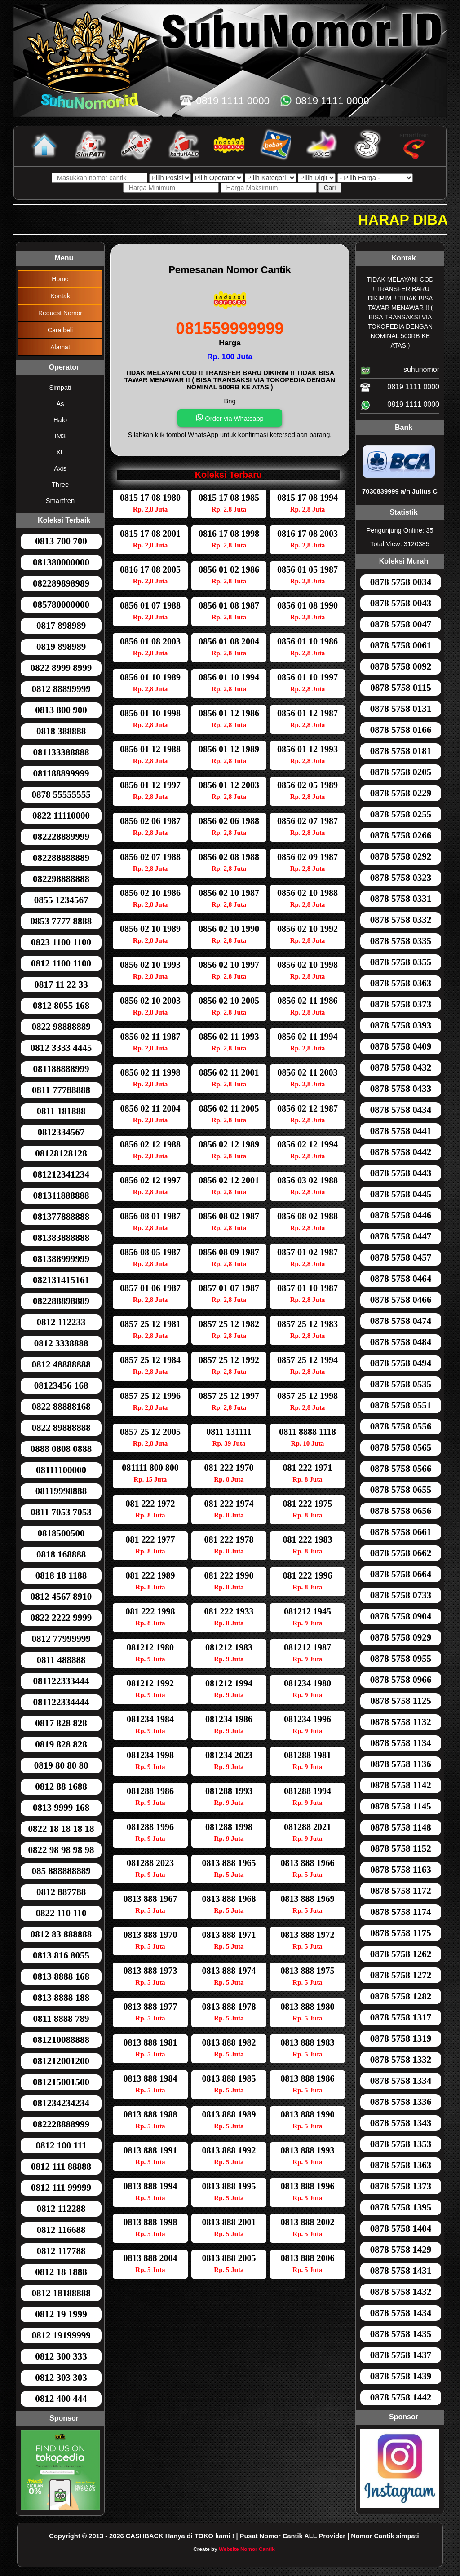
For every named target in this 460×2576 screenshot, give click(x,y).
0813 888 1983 (308, 2042)
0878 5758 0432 (401, 1067)
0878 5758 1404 (401, 2228)
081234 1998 (150, 1755)
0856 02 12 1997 (150, 1180)
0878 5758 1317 (401, 2017)
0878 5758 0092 (401, 666)
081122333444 (61, 1681)
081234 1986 (228, 1719)
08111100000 (61, 1469)
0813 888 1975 (308, 1971)
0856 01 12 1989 (229, 749)
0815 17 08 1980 (150, 498)
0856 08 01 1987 (150, 1216)
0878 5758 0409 (401, 1046)
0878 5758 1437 (401, 2355)
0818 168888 (61, 1554)
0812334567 (61, 1132)
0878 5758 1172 (400, 1890)
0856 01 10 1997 (307, 677)
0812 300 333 (61, 2356)
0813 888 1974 (229, 1971)
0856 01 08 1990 (307, 605)
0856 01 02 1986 (229, 569)
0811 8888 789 (61, 2018)
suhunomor (399, 370)
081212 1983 (228, 1647)
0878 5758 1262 (401, 1954)
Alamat (60, 347)
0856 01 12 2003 (229, 785)
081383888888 (61, 1237)
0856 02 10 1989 (150, 929)
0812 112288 (60, 2208)
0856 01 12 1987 (307, 713)
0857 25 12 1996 (150, 1396)
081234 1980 (307, 1683)
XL (60, 452)
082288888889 (61, 857)
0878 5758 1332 (401, 2059)
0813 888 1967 (150, 1899)
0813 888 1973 (150, 1971)
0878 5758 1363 (401, 2165)
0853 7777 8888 (61, 921)
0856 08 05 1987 (150, 1252)
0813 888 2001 (229, 2222)
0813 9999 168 (61, 1807)
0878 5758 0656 (401, 1510)
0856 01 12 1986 (229, 713)
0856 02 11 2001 (229, 1072)
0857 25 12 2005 (150, 1432)
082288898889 (61, 1301)
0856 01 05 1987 (307, 569)
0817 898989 (61, 625)
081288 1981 (307, 1755)
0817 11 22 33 (61, 984)
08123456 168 (61, 1385)
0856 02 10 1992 (307, 929)
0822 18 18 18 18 (61, 1828)
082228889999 (61, 836)
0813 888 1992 (229, 2150)
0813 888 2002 (308, 2222)
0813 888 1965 (229, 1863)
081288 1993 (228, 1791)
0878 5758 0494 (401, 1363)
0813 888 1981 (150, 2042)
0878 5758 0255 (401, 814)
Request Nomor (60, 313)
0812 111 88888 (61, 2166)
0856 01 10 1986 (307, 641)
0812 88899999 (60, 689)
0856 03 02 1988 (307, 1180)
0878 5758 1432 (401, 2291)
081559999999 (229, 328)
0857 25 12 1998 (307, 1396)
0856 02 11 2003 (308, 1072)
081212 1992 (150, 1683)
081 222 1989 (150, 1575)
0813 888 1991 (150, 2150)
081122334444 (61, 1702)
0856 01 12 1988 (150, 749)
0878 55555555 (60, 794)
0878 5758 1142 (400, 1785)
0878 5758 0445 (401, 1194)
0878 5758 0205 (401, 772)
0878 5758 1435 (401, 2334)
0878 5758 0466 (401, 1299)
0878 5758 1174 (400, 1911)
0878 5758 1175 (400, 1933)
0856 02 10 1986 (150, 893)
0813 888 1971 (229, 1935)
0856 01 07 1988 (150, 605)
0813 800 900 (61, 710)
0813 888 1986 (308, 2078)
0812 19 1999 (61, 2314)
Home (60, 278)
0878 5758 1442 (401, 2397)
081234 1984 (150, 1719)
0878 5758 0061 (401, 645)
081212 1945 (307, 1611)
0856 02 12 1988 (150, 1144)
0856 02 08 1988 (229, 857)
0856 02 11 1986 (308, 1001)
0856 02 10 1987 (229, 893)
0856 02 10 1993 (150, 965)
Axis (60, 468)
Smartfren (60, 500)
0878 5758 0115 (400, 687)
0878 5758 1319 (401, 2038)
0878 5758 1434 (401, 2312)
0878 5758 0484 (401, 1342)
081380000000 (61, 562)
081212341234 (61, 1174)
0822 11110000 (61, 815)
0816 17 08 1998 (229, 533)
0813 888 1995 (229, 2186)
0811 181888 (60, 1111)
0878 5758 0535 (401, 1384)
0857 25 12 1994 (307, 1360)
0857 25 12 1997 (229, 1396)
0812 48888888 (60, 1364)
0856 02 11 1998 (150, 1072)
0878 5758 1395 (401, 2207)
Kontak (60, 296)
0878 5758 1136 (400, 1764)
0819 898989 (61, 646)
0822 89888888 (60, 1427)
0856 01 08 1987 (229, 605)
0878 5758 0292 (401, 856)
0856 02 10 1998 (307, 965)
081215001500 (61, 2082)
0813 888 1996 (308, 2186)
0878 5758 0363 (401, 983)
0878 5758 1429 (401, 2249)
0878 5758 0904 (401, 1616)
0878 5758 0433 (401, 1088)
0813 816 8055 (61, 1955)
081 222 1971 (307, 1468)
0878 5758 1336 (401, 2101)
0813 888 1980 (308, 2006)
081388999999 (61, 1258)
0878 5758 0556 (401, 1426)
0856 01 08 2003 (150, 641)
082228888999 (61, 2124)
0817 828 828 (61, 1723)
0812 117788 (60, 2250)
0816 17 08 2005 (150, 569)
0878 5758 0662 (401, 1553)
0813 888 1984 (150, 2078)
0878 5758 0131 (401, 708)
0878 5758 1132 (400, 1721)
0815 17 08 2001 (150, 533)
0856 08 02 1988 (307, 1216)
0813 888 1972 (308, 1935)
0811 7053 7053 (61, 1512)
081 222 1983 (307, 1539)
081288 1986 (150, 1791)
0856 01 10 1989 (150, 677)
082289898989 (61, 583)
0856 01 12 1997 (150, 785)
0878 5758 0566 (401, 1468)
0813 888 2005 (229, 2258)
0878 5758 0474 (401, 1320)
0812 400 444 (61, 2398)
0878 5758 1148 (400, 1827)
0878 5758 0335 (401, 940)
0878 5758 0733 (401, 1595)
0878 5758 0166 (401, 729)
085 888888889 (60, 1871)
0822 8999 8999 (61, 667)
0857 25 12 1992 (229, 1360)
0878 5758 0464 (401, 1278)
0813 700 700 (61, 541)
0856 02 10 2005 (229, 1001)
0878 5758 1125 (400, 1700)
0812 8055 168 (61, 1005)
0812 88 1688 (61, 1786)
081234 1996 (307, 1719)
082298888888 (61, 878)
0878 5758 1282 (401, 1996)
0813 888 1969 (308, 1899)
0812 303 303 (61, 2377)
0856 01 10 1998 (150, 713)
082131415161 (61, 1280)
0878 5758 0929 (401, 1637)
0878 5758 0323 (401, 877)
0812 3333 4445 (61, 1047)
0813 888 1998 (150, 2222)
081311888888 (61, 1195)
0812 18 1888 (61, 2272)
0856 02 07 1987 (307, 821)
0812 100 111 (60, 2145)
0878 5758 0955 (401, 1658)
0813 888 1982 (229, 2042)
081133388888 (61, 752)
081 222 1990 (229, 1575)
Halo (60, 419)
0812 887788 (61, 1892)
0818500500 (61, 1533)
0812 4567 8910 (61, 1596)
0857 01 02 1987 (307, 1252)
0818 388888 (61, 731)
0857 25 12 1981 (150, 1324)
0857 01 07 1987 (229, 1288)
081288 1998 (228, 1827)
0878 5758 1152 (400, 1848)
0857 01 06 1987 (150, 1288)
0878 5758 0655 (401, 1489)
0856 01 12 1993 (307, 749)
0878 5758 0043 (401, 603)
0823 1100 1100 (61, 942)
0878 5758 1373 (401, 2186)
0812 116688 (60, 2229)
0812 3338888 (61, 1343)
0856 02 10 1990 (229, 929)
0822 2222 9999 (61, 1617)
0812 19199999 (60, 2335)
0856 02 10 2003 (150, 1001)
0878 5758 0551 (401, 1405)
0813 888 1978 (229, 2006)
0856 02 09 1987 (307, 857)
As (60, 403)
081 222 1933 (229, 1611)
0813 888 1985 (229, 2078)
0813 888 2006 (308, 2258)
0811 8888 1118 (307, 1432)
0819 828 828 (61, 1744)
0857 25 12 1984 (150, 1360)
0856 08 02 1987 (229, 1216)
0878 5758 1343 (401, 2122)
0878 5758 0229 (401, 793)
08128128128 (61, 1153)
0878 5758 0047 (401, 624)
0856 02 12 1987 (307, 1108)
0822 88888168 (60, 1406)
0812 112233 (60, 1322)
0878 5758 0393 (401, 1025)
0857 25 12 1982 (229, 1324)
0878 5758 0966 (401, 1679)
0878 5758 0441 (401, 1130)
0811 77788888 (61, 1090)
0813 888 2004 (150, 2258)
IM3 (60, 436)
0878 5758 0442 (401, 1152)
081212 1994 (228, 1683)
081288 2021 (307, 1827)
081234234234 (61, 2103)
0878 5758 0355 (401, 962)
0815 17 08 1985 (229, 498)
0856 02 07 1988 (150, 857)
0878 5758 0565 (401, 1447)
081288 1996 (150, 1827)
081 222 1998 (150, 1611)
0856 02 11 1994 (308, 1036)
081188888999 (61, 1068)
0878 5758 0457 (401, 1257)
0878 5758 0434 (401, 1109)
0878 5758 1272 (401, 1975)
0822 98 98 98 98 (61, 1849)
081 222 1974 (229, 1504)
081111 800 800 (150, 1468)
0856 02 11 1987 (150, 1036)
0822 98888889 (60, 1026)
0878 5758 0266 (401, 835)
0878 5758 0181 (401, 750)
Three (60, 484)
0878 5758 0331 (401, 898)
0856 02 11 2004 (150, 1108)
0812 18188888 (60, 2293)
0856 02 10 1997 (229, 965)
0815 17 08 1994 (307, 498)
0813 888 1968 (229, 1899)
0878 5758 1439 (401, 2376)
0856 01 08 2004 (229, 641)
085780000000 (61, 604)
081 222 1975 (307, 1504)
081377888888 (61, 1216)
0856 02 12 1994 (307, 1144)
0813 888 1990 (308, 2114)
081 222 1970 (229, 1468)
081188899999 (61, 773)
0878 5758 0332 (401, 919)
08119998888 (61, 1491)
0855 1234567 (61, 900)
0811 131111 (229, 1432)
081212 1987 (307, 1647)
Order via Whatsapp (229, 418)
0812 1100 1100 (61, 963)
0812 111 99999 (61, 2187)
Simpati (60, 387)
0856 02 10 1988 (307, 893)
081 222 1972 (150, 1504)
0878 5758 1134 (400, 1743)
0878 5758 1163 (400, 1869)
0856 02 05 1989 (307, 785)
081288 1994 (307, 1791)
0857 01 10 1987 (307, 1288)
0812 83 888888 (61, 1934)
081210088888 (61, 2039)
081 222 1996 (307, 1575)
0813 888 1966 (308, 1863)
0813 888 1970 (150, 1935)
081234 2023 (228, 1755)
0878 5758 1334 (401, 2080)
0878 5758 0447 (401, 1236)
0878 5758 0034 (401, 582)
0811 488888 (60, 1659)
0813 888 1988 (150, 2114)
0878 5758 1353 (401, 2144)
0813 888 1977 (150, 2006)
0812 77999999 (60, 1638)
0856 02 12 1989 (229, 1144)
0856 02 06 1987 (150, 821)
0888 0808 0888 (61, 1448)
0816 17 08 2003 (307, 533)
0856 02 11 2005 (229, 1108)
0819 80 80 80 (61, 1765)
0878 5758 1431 (401, 2270)
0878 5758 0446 (401, 1215)
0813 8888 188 (61, 1997)
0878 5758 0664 (401, 1574)
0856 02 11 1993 (229, 1036)
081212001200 (61, 2061)
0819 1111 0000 (399, 387)
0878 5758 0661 (401, 1531)
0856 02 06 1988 (229, 821)
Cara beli (60, 330)
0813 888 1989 (229, 2114)
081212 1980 (150, 1647)
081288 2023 (150, 1863)
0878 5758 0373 (401, 1004)
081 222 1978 (229, 1539)
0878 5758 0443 (401, 1173)
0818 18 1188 (61, 1575)
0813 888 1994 (150, 2186)
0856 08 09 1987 (229, 1252)
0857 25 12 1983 (307, 1324)
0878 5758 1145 (400, 1806)
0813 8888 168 (61, 1976)
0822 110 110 (60, 1913)
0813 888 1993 (308, 2150)
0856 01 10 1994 (229, 677)
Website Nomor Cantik (247, 2549)
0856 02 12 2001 (229, 1180)
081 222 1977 (150, 1539)
